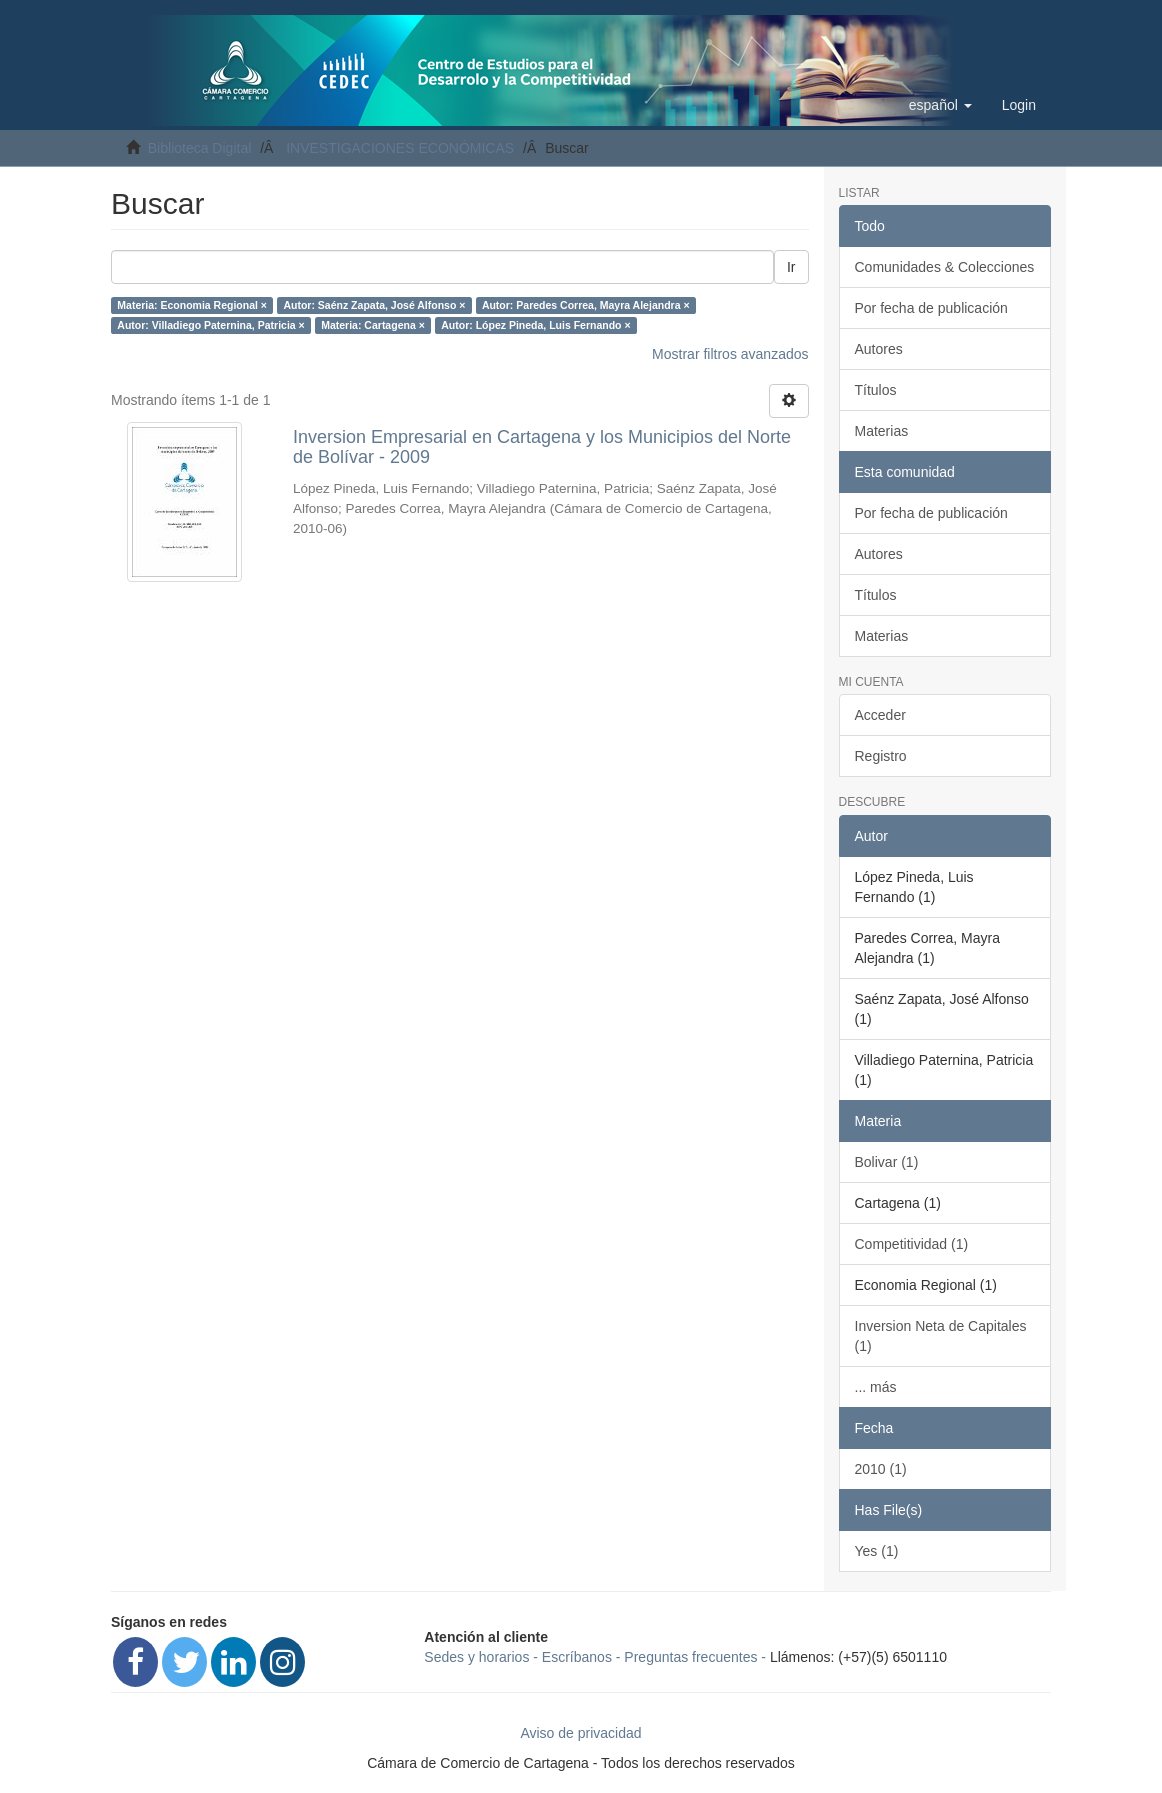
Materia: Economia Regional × (192, 305)
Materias (882, 431)
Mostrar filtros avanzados (730, 354)
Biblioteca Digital (200, 148)
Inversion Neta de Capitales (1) (941, 1336)
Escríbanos (577, 1657)
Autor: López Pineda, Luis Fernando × (535, 325)
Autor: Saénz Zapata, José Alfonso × (374, 305)
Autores (879, 349)
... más (876, 1387)
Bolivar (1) (887, 1162)
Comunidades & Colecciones (945, 267)
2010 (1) (881, 1469)
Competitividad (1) (912, 1244)
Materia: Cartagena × (373, 325)
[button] (940, 105)
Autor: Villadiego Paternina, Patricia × (210, 325)
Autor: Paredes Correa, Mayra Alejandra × (586, 305)
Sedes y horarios (476, 1657)
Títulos (876, 390)
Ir (791, 267)
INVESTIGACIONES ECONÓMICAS (400, 148)
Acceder (880, 715)
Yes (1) (877, 1551)
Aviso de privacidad (580, 1733)
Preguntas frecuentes (690, 1657)
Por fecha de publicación (931, 308)
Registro (881, 756)
